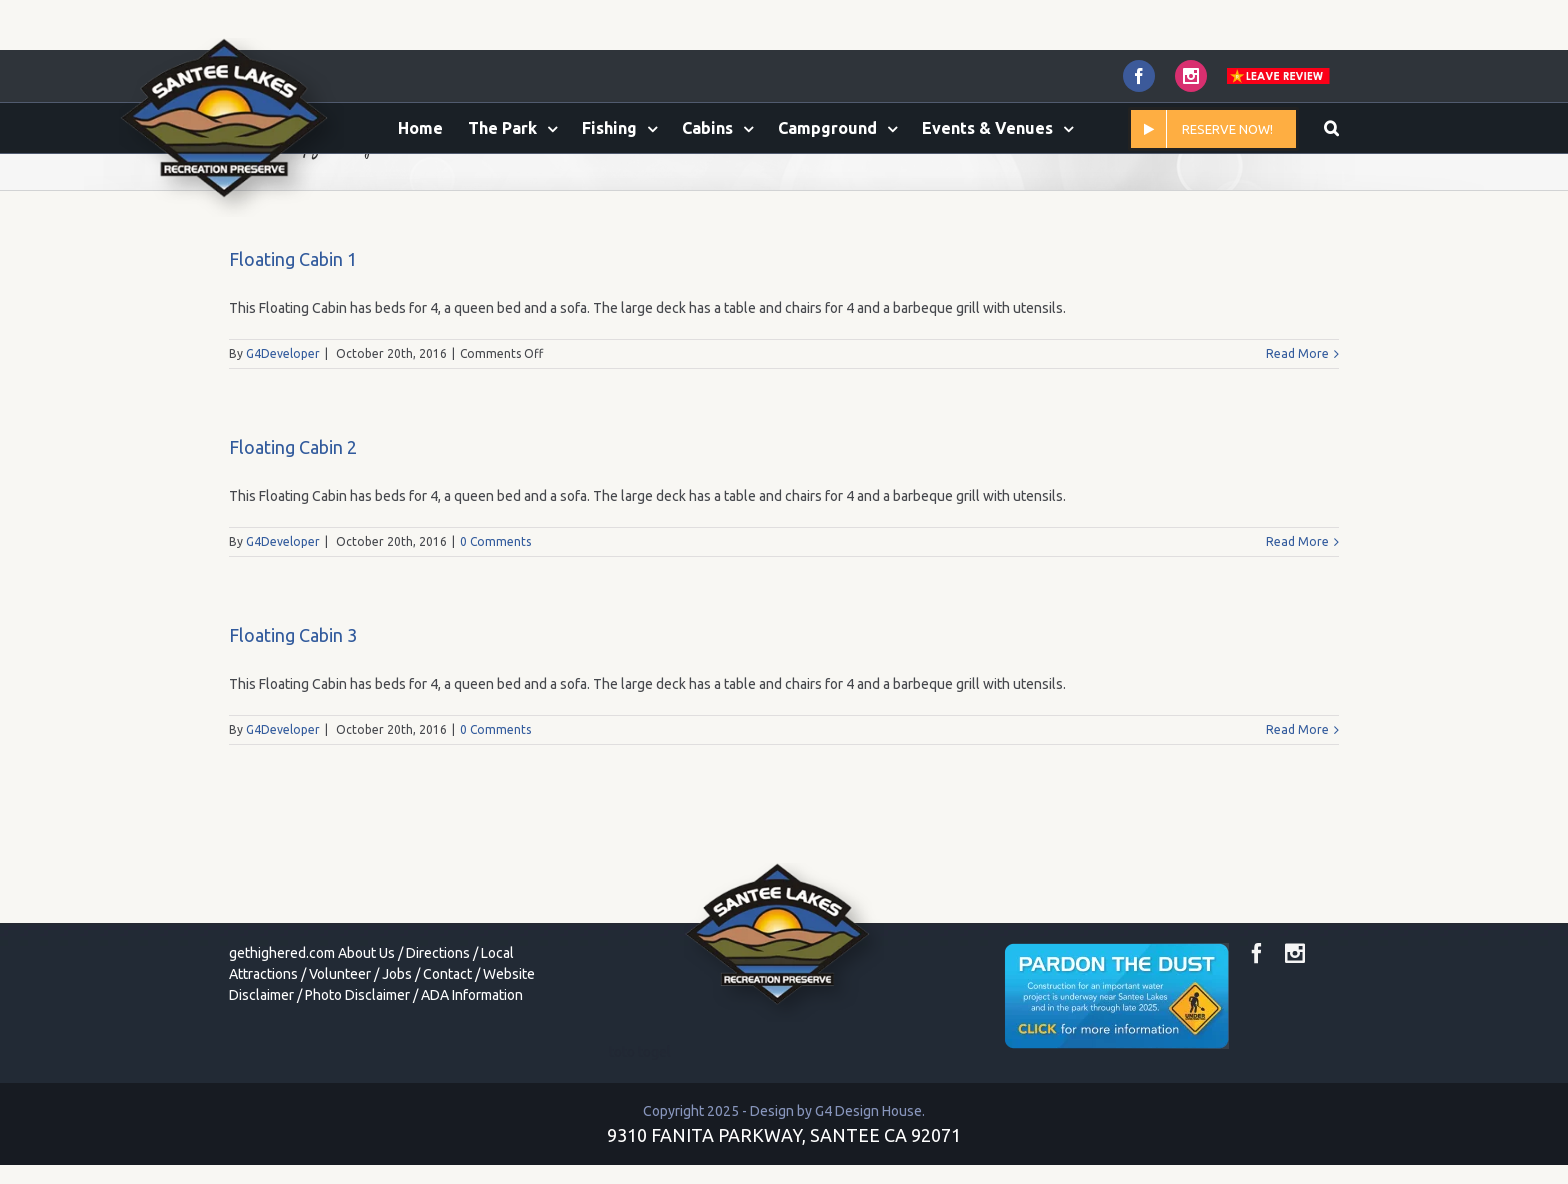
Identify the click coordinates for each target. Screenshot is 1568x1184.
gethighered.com (282, 1037)
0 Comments (495, 625)
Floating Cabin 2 (293, 531)
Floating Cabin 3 (293, 719)
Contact (447, 1058)
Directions (438, 1037)
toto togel (640, 1136)
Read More (1297, 437)
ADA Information (472, 1079)
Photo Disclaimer (357, 1079)
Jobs (397, 1058)
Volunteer (340, 1058)
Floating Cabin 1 (293, 343)
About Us (366, 1037)
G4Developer (283, 437)
